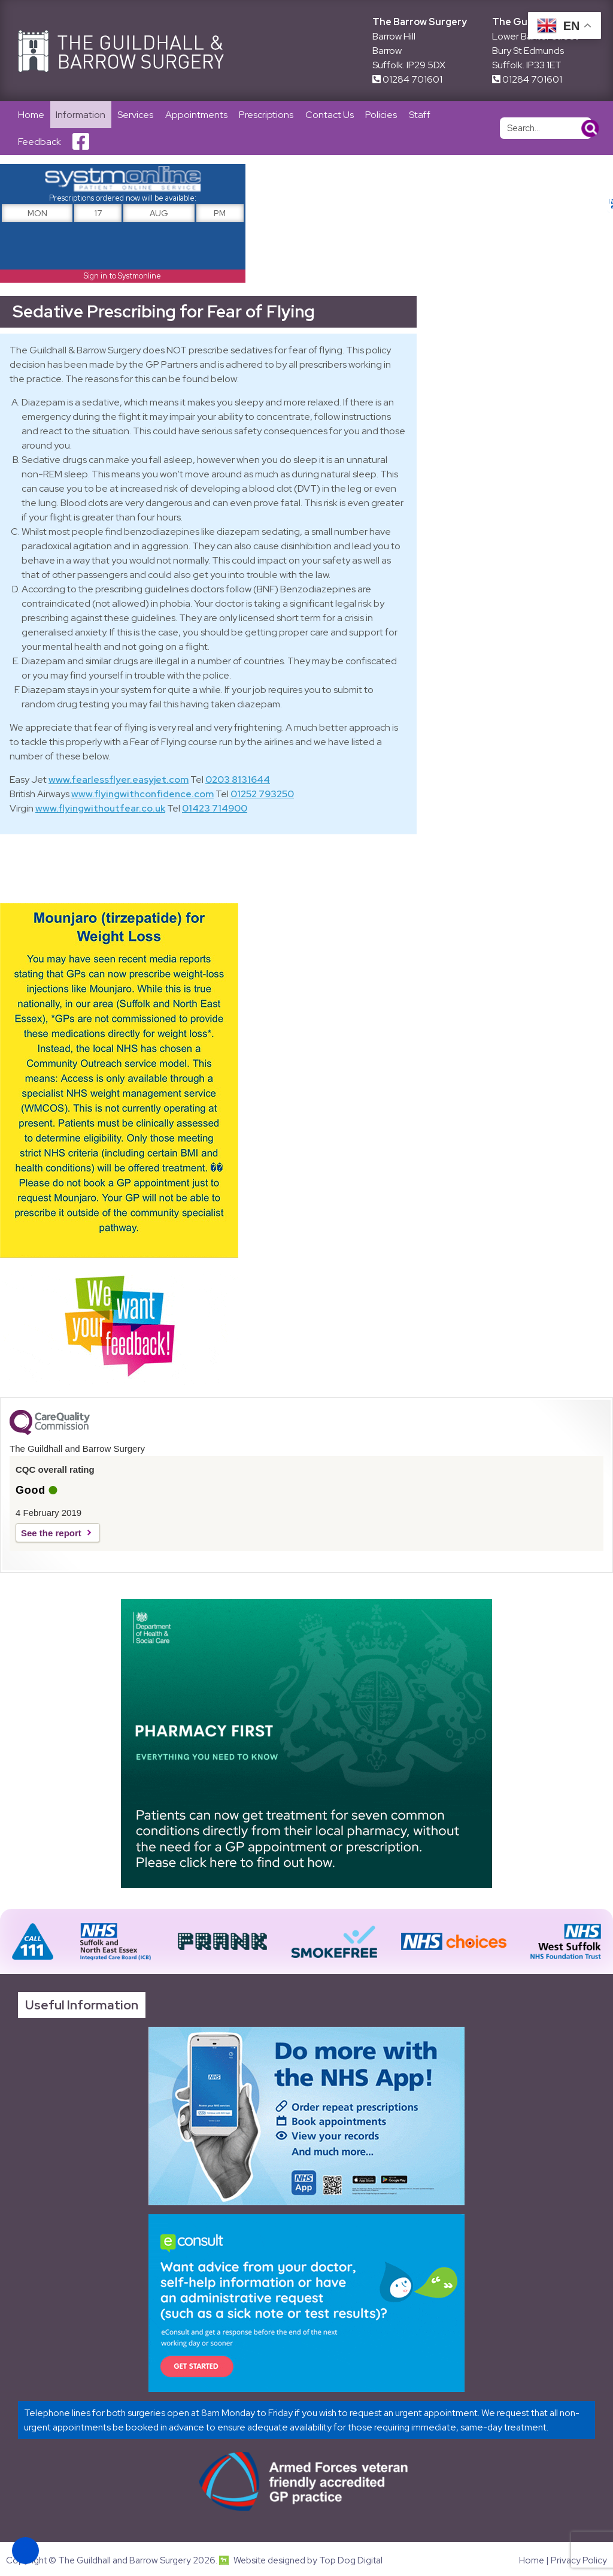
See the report (51, 1534)
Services (136, 114)
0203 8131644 (237, 780)
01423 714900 (214, 809)
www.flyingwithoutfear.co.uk (100, 809)
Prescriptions (267, 114)
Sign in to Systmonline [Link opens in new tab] (122, 276)
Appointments (197, 114)
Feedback (39, 142)
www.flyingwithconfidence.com (142, 795)
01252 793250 (262, 795)
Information (81, 114)
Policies (383, 114)
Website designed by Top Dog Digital (301, 2562)
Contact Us (330, 114)
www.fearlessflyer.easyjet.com (118, 780)
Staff (421, 114)
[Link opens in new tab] (306, 2117)
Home (31, 114)
